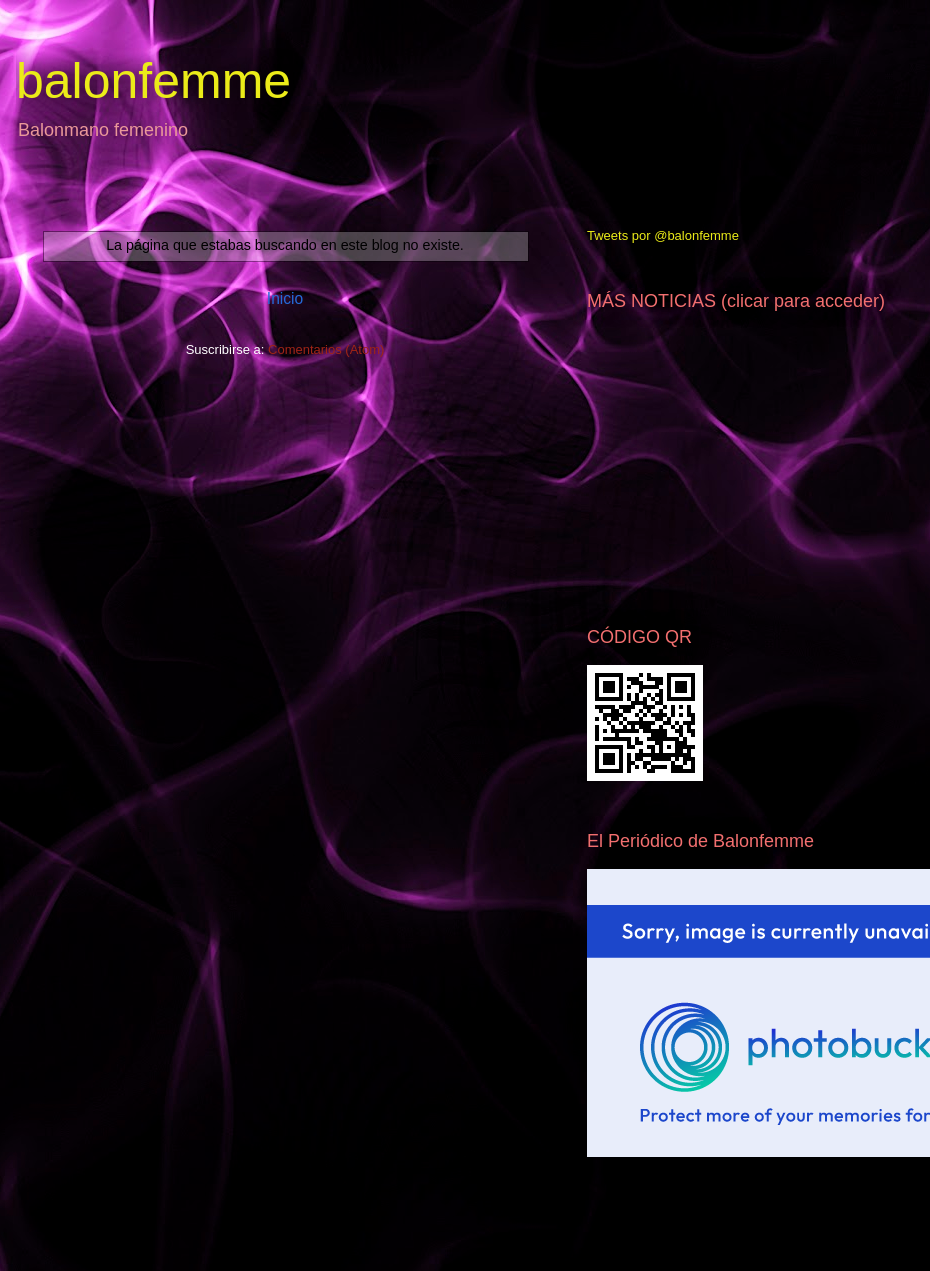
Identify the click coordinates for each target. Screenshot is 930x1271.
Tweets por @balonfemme (663, 235)
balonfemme (153, 81)
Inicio (285, 298)
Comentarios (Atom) (326, 349)
